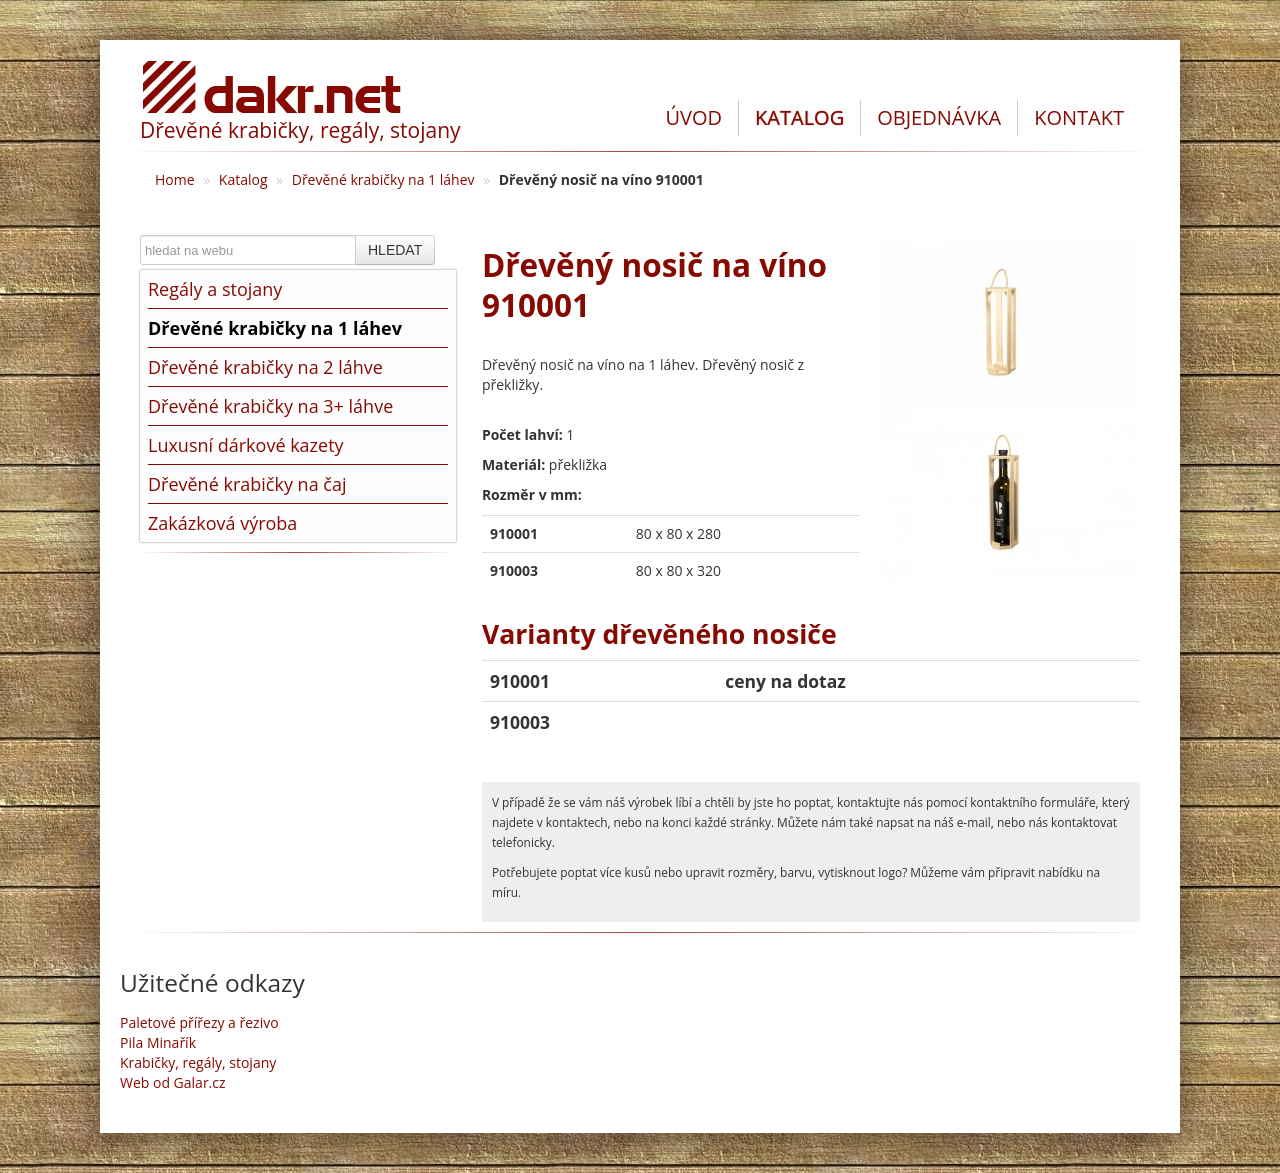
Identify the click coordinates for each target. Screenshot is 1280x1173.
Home (175, 179)
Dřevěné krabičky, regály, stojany (300, 130)
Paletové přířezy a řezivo (199, 1022)
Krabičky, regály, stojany (198, 1062)
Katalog (243, 179)
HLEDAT (395, 250)
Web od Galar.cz (173, 1082)
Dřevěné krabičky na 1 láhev (383, 179)
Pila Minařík (158, 1042)
